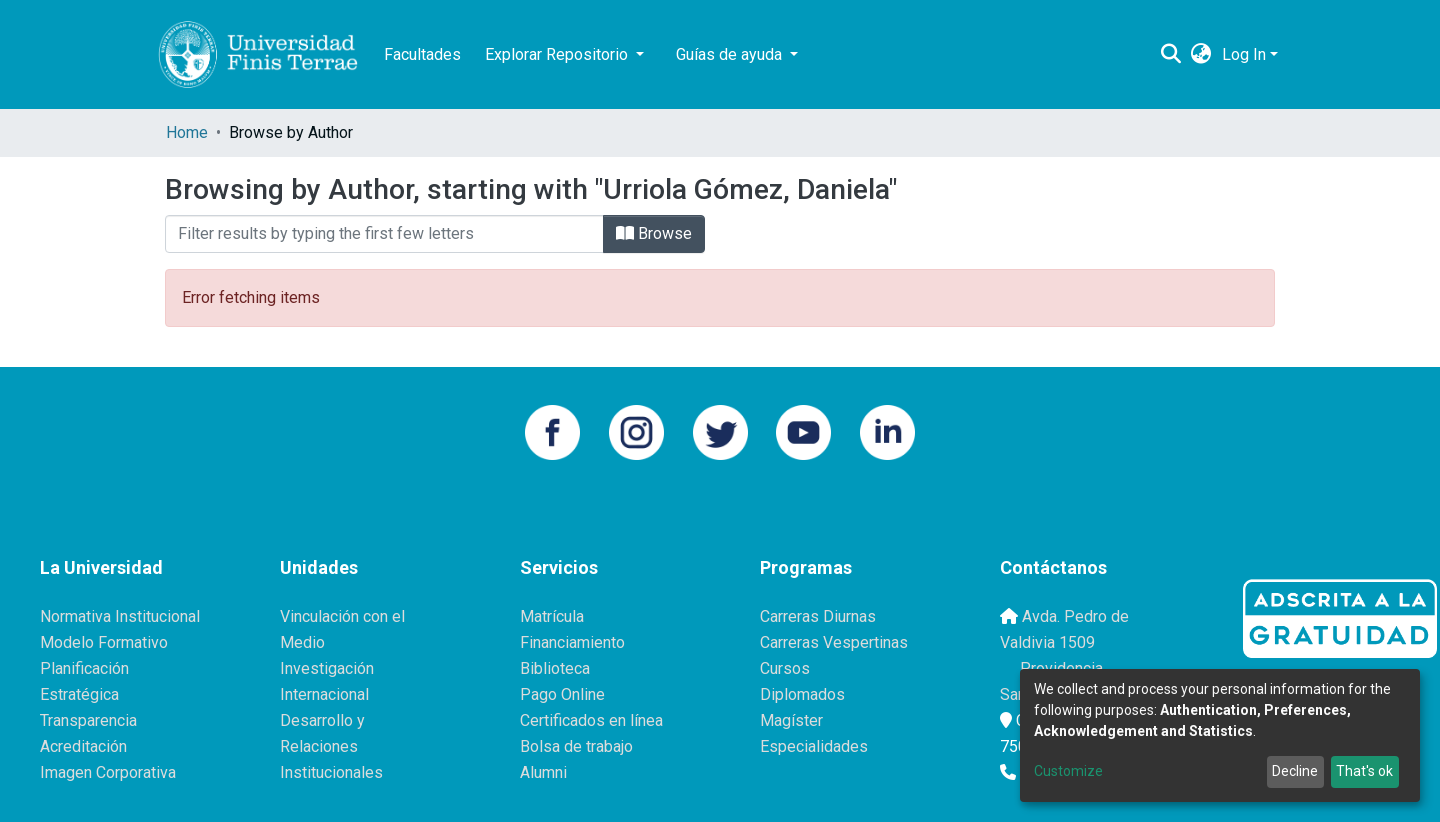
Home (187, 132)
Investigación (327, 668)
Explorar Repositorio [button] (558, 54)
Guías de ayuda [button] (731, 54)
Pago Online (562, 694)
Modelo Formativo (104, 642)
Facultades (422, 54)
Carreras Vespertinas (834, 642)
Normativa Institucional (120, 616)
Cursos (785, 668)
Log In (1244, 54)
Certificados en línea (591, 720)
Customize (1068, 771)
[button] (1201, 55)
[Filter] (384, 234)
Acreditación (83, 746)
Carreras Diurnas (818, 616)
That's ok (1364, 771)
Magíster (791, 720)
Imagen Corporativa (108, 772)
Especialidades (814, 746)
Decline (1295, 771)
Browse (654, 233)
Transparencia (88, 720)
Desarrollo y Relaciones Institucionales (331, 746)
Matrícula (552, 616)
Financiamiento (572, 642)
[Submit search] (1171, 55)
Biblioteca (555, 668)
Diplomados (802, 694)
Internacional (324, 694)
